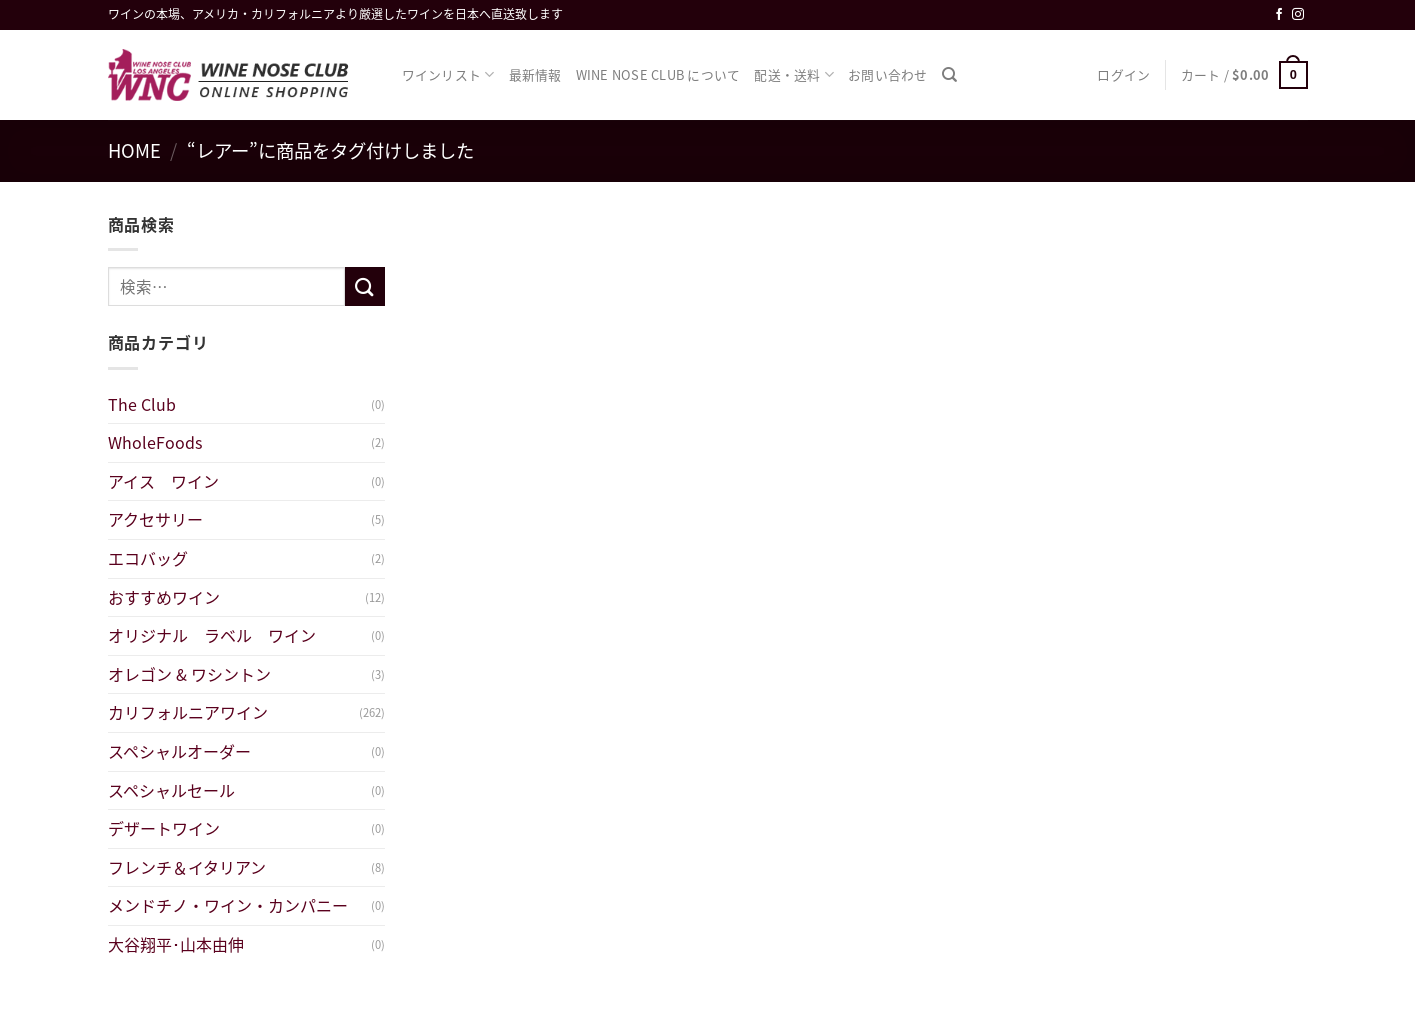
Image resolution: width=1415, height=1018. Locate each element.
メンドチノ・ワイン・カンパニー (228, 905)
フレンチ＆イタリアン (187, 867)
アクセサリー (155, 519)
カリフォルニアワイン (188, 712)
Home (134, 150)
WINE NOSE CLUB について (658, 74)
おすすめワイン (164, 597)
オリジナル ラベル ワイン (220, 635)
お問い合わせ (888, 74)
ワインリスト (448, 75)
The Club (142, 404)
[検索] (949, 75)
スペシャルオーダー (179, 751)
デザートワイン (164, 828)
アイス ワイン (163, 481)
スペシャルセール (171, 790)
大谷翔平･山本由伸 (176, 944)
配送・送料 (794, 75)
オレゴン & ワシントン (189, 674)
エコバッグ (148, 558)
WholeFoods (155, 442)
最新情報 (535, 74)
